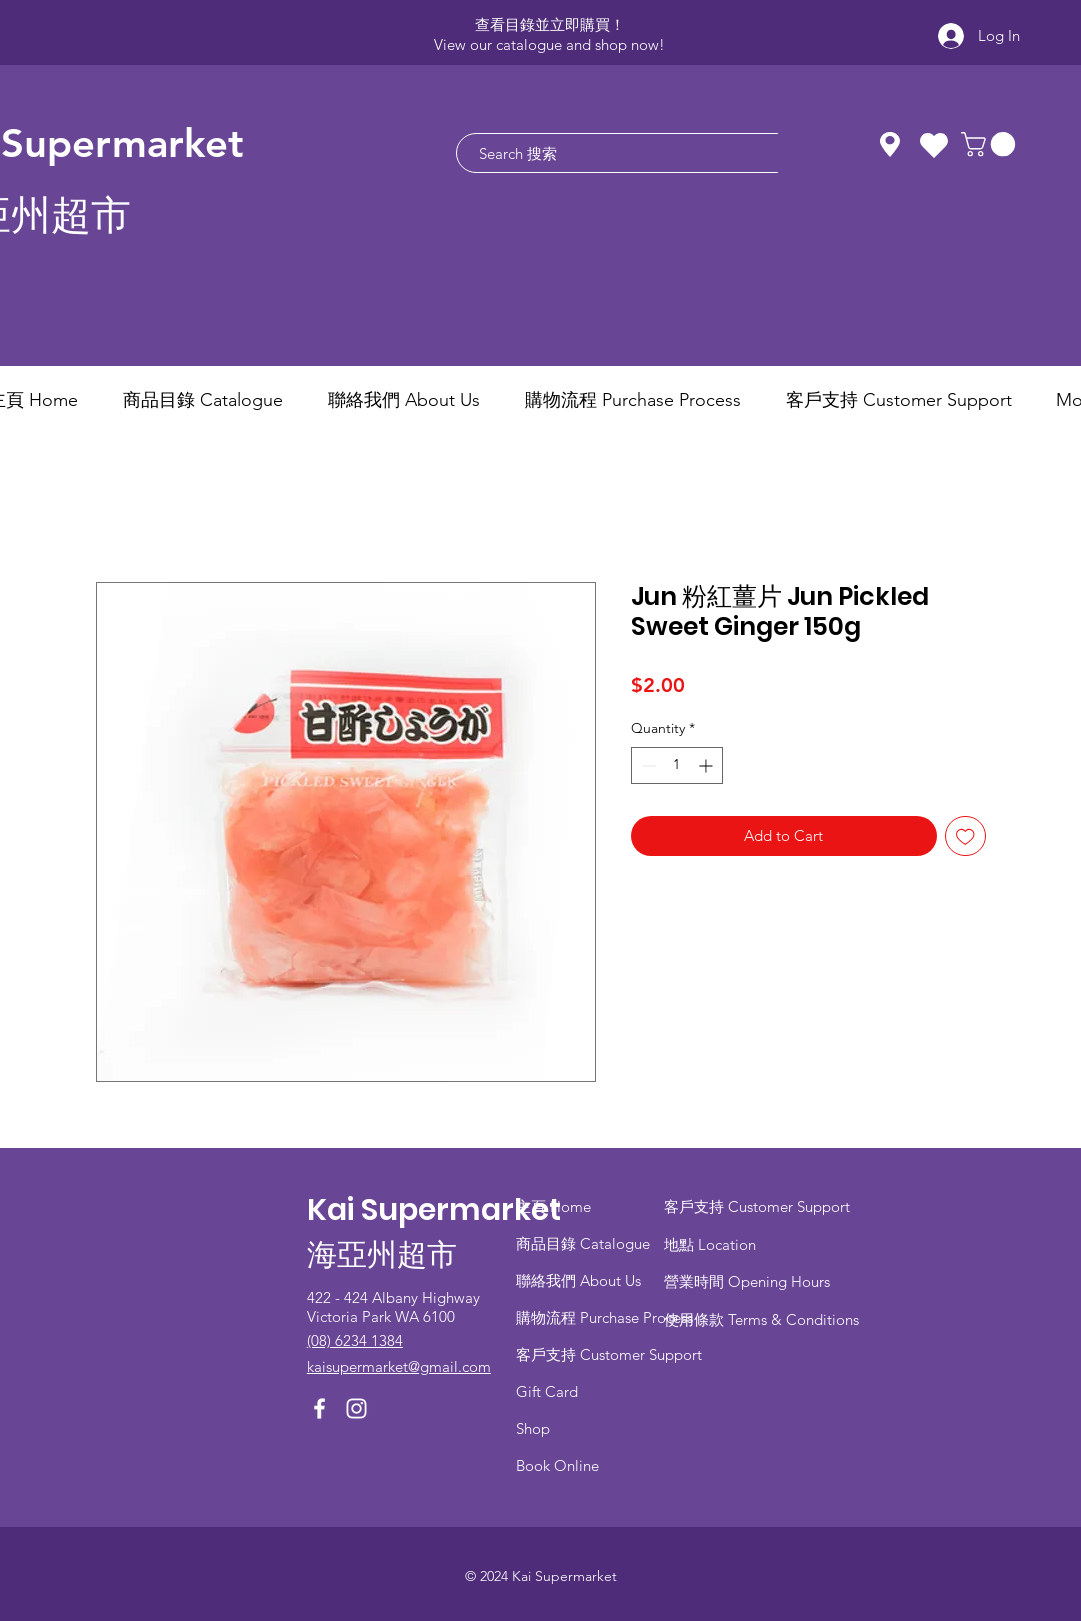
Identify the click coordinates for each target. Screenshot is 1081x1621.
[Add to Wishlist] (965, 836)
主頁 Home (553, 1206)
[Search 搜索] (645, 153)
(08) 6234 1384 (355, 1340)
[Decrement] (646, 765)
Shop (533, 1428)
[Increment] (707, 765)
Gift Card (547, 1391)
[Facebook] (319, 1408)
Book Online (557, 1465)
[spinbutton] (677, 765)
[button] (991, 144)
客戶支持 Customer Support (609, 1354)
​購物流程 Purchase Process (604, 1317)
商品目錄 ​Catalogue (585, 1243)
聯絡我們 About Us (578, 1280)
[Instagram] (356, 1408)
